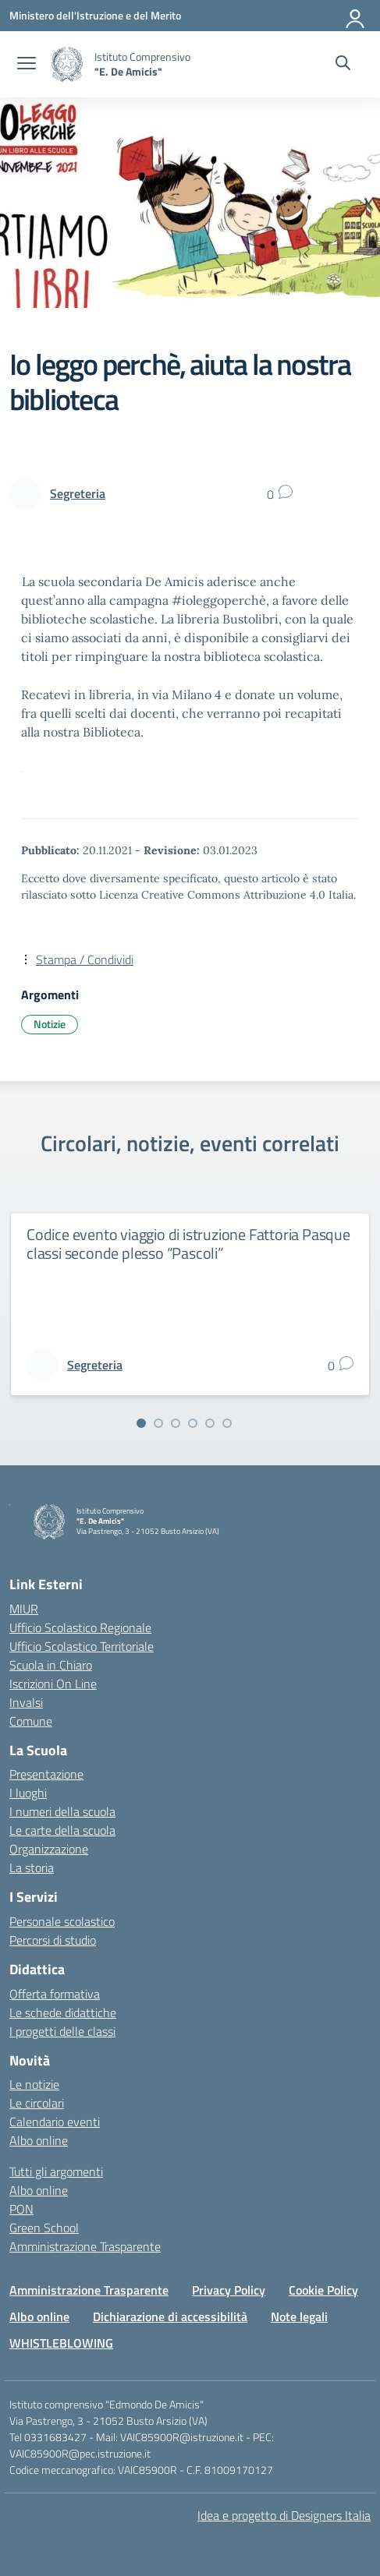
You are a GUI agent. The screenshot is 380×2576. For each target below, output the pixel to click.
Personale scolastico (62, 1921)
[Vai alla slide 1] (141, 1423)
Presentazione (46, 1774)
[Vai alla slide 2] (158, 1423)
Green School (44, 2227)
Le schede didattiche (62, 2012)
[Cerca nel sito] (343, 65)
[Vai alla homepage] (67, 64)
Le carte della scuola (62, 1830)
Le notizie (34, 2084)
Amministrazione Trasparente (85, 2246)
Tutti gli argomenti (56, 2171)
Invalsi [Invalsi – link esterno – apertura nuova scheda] (26, 1702)
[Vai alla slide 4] (192, 1423)
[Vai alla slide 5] (210, 1423)
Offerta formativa (54, 1993)
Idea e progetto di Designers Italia (284, 2515)
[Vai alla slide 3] (175, 1423)
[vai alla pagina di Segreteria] (77, 493)
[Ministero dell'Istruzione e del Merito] (95, 15)
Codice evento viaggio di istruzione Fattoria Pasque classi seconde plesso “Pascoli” (188, 1243)
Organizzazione (48, 1848)
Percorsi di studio (52, 1940)
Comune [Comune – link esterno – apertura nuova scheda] (30, 1721)
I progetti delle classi (62, 2031)
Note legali (299, 2316)
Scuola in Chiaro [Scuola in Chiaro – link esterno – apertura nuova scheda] (50, 1664)
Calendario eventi (54, 2121)
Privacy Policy (228, 2290)
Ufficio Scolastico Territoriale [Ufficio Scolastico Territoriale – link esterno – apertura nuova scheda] (81, 1646)
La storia (31, 1867)
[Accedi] (356, 15)
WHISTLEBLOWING (61, 2343)
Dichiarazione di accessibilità (170, 2316)
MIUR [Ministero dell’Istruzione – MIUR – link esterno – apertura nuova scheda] (23, 1608)
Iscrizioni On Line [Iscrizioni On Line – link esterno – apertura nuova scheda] (53, 1683)
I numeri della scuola (62, 1811)
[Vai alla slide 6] (227, 1423)
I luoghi (28, 1792)
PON (21, 2209)
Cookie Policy (323, 2290)
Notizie (50, 1024)
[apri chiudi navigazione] (26, 64)
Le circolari (36, 2103)
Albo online (38, 2140)
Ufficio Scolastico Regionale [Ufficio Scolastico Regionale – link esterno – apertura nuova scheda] (80, 1627)
